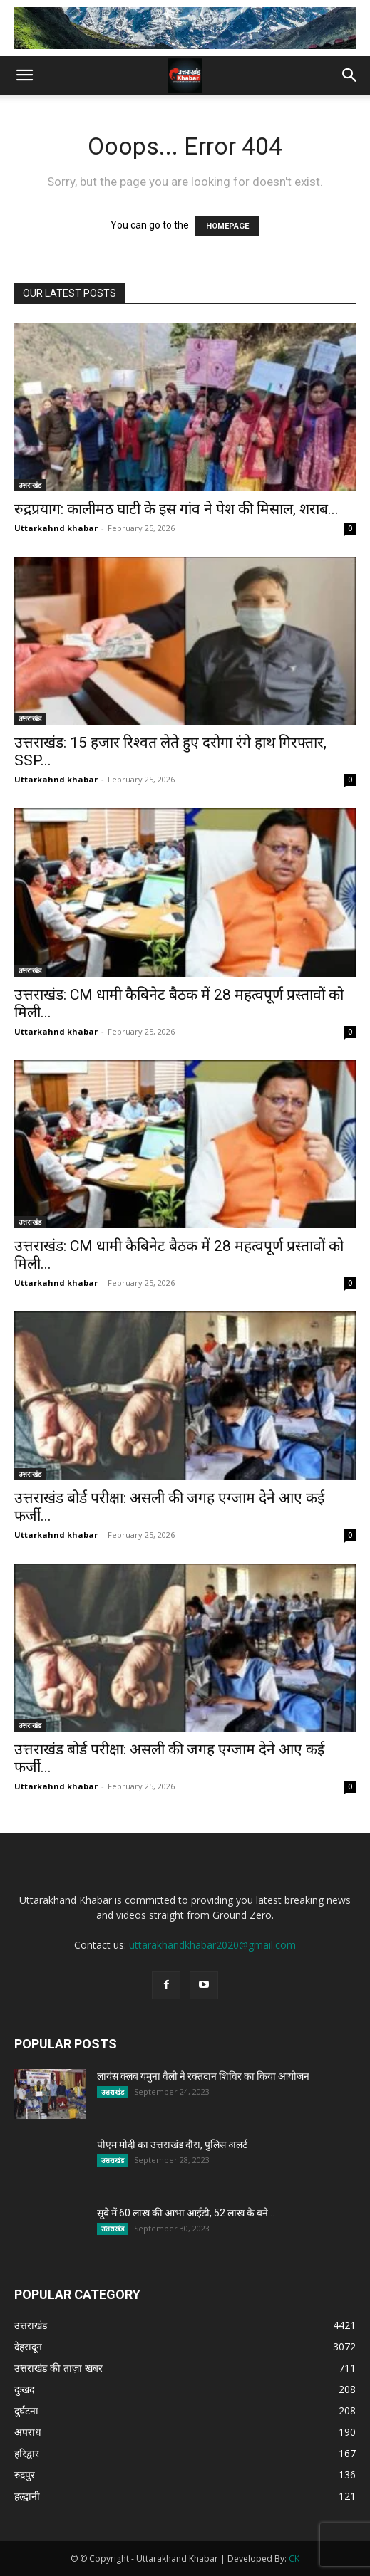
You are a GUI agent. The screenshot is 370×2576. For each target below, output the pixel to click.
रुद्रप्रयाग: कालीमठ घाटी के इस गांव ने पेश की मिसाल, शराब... (176, 509)
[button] (24, 75)
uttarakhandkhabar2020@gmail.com (212, 1945)
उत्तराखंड (30, 485)
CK (294, 2559)
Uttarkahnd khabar (56, 528)
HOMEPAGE (227, 226)
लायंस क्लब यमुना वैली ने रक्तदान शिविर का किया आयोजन (203, 2076)
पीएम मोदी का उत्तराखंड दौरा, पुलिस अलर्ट (172, 2144)
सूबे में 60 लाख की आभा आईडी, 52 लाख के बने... (185, 2213)
